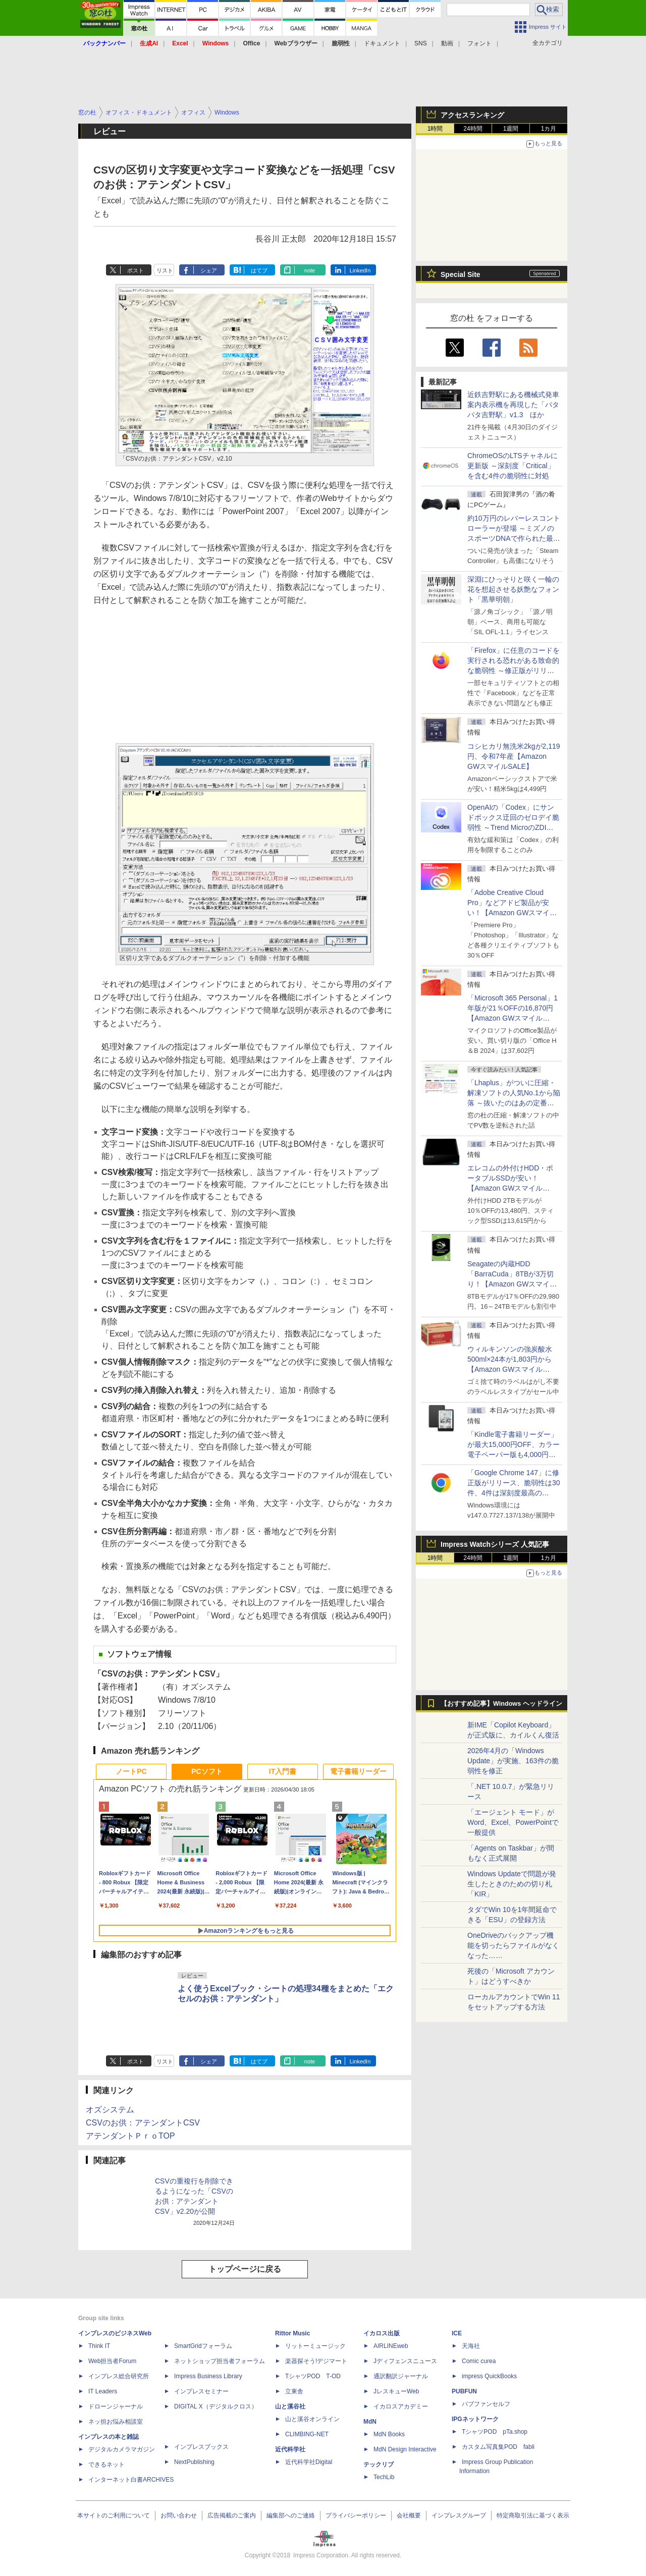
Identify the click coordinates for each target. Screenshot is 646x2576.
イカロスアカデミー (400, 2406)
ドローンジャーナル (115, 2406)
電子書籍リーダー (358, 1771)
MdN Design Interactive (405, 2449)
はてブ (259, 270)
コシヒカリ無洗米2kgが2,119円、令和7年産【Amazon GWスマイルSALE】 (513, 756)
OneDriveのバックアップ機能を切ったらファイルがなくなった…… (513, 1945)
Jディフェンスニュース (405, 2361)
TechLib (383, 2477)
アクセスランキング (472, 115)
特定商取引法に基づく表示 (533, 2515)
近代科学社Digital (308, 2462)
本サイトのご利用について (113, 2515)
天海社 (471, 2345)
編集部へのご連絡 (290, 2515)
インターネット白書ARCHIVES (131, 2479)
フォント (479, 43)
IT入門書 (282, 1771)
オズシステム (110, 2109)
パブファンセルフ (486, 2403)
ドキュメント (382, 43)
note (309, 270)
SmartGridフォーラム (203, 2345)
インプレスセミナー (201, 2391)
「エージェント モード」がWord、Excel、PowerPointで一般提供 (513, 1822)
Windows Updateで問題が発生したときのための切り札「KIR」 (511, 1884)
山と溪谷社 (290, 2406)
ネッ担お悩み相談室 (115, 2421)
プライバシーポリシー (356, 2515)
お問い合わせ (178, 2515)
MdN (369, 2421)
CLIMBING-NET (307, 2434)
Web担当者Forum (112, 2361)
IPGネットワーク (475, 2419)
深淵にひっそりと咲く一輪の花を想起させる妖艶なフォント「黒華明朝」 (513, 589)
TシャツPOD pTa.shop (494, 2431)
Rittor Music (292, 2333)
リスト (164, 270)
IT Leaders (102, 2391)
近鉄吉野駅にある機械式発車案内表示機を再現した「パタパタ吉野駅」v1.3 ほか (513, 404)
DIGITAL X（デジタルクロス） (215, 2406)
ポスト (135, 270)
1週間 (511, 128)
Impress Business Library (208, 2376)
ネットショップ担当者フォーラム (219, 2361)
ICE (457, 2333)
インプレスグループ (459, 2515)
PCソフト (206, 1771)
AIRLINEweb (390, 2345)
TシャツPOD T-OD (313, 2376)
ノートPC (131, 1771)
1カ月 (549, 128)
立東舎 (294, 2391)
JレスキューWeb (396, 2391)
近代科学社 (290, 2449)
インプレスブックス (201, 2446)
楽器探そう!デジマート (316, 2361)
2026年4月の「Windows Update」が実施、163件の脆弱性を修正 (513, 1761)
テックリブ (378, 2464)
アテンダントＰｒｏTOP (130, 2136)
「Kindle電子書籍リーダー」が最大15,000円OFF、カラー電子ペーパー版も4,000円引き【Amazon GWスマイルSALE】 (513, 1454)
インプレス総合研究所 (118, 2376)
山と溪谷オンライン (312, 2419)
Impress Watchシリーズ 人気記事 (495, 1544)
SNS (420, 43)
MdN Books (389, 2434)
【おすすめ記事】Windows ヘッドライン (501, 1703)
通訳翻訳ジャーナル (400, 2376)
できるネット (106, 2464)
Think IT (99, 2345)
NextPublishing (194, 2462)
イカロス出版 (381, 2333)
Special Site (460, 274)
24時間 (472, 128)
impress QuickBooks (489, 2376)
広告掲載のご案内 (231, 2515)
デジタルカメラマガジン (121, 2449)
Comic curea (479, 2361)
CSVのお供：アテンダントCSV (143, 2122)
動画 (447, 43)
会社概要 (409, 2515)
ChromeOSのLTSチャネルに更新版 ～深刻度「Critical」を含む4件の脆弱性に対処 (512, 466)
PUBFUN (464, 2391)
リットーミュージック (315, 2345)
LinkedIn (360, 270)
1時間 (435, 128)
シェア (208, 270)
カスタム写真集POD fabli (498, 2446)
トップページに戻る (244, 2269)
